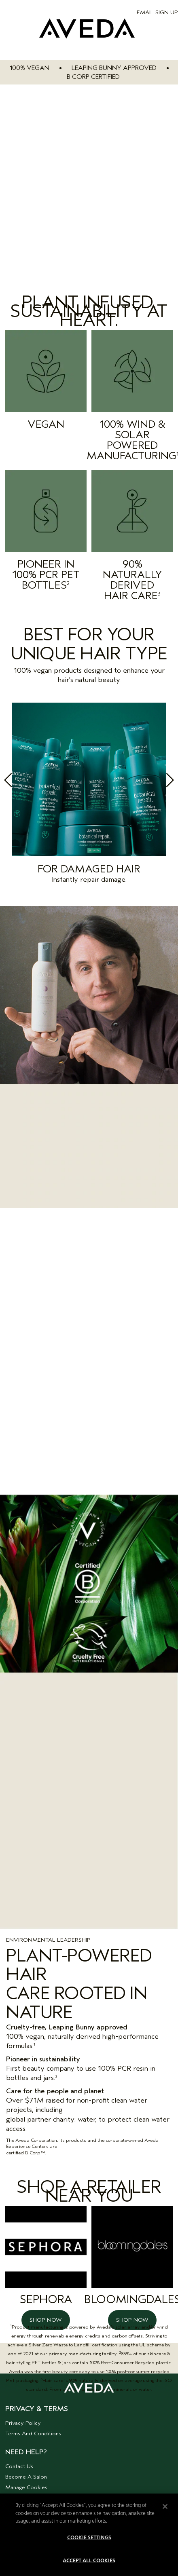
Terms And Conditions (33, 2433)
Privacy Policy (23, 2423)
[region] (89, 2535)
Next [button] (150, 783)
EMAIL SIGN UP (157, 12)
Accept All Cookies (89, 2561)
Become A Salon (26, 2476)
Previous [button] (27, 783)
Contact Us (19, 2466)
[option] (89, 796)
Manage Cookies (26, 2487)
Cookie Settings (89, 2538)
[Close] (165, 2506)
